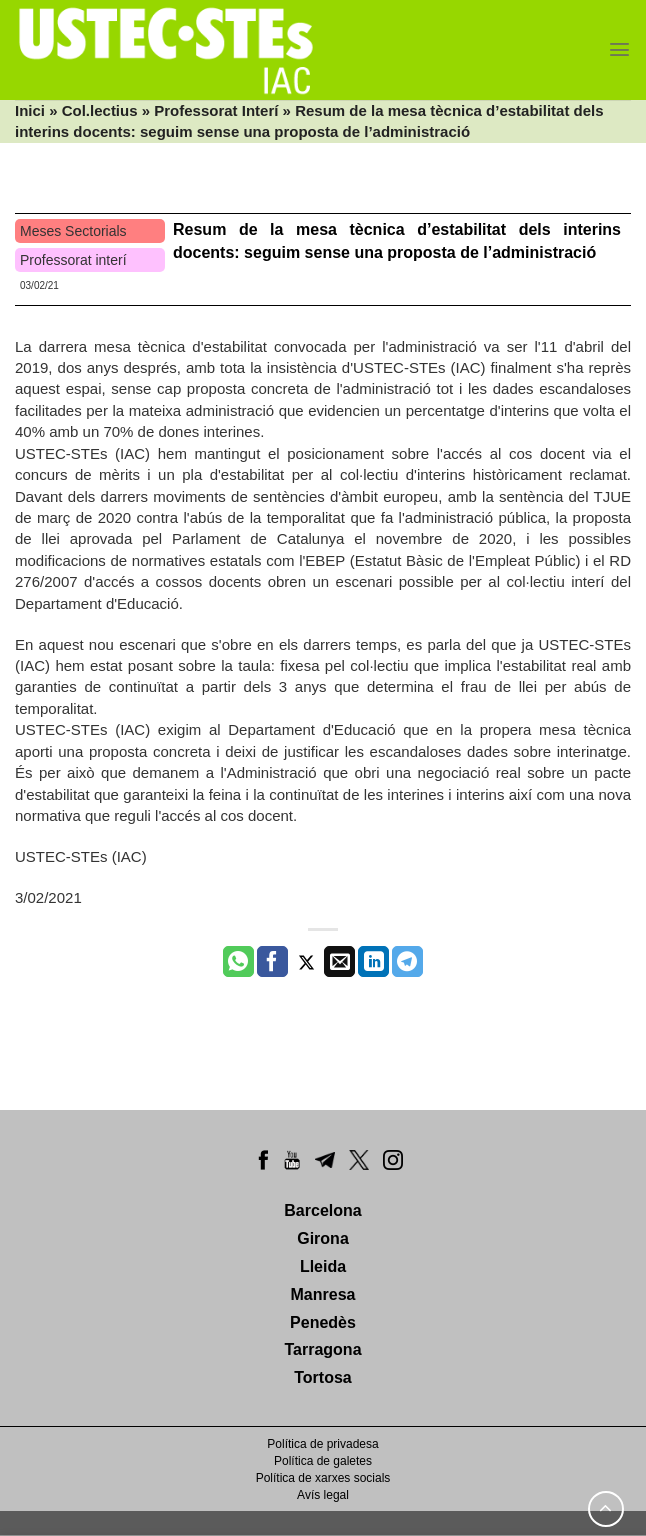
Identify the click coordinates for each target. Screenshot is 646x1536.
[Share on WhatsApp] (238, 962)
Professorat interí (73, 260)
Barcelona (322, 1210)
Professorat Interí (216, 110)
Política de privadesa (322, 1444)
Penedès (323, 1322)
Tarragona (322, 1349)
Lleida (323, 1266)
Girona (323, 1238)
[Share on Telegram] (407, 962)
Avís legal (323, 1495)
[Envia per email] (339, 962)
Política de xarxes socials (323, 1478)
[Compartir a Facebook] (272, 962)
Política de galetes (323, 1461)
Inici (30, 110)
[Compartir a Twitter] (306, 962)
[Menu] (619, 49)
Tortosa (322, 1377)
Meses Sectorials (73, 231)
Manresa (323, 1294)
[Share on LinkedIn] (373, 962)
